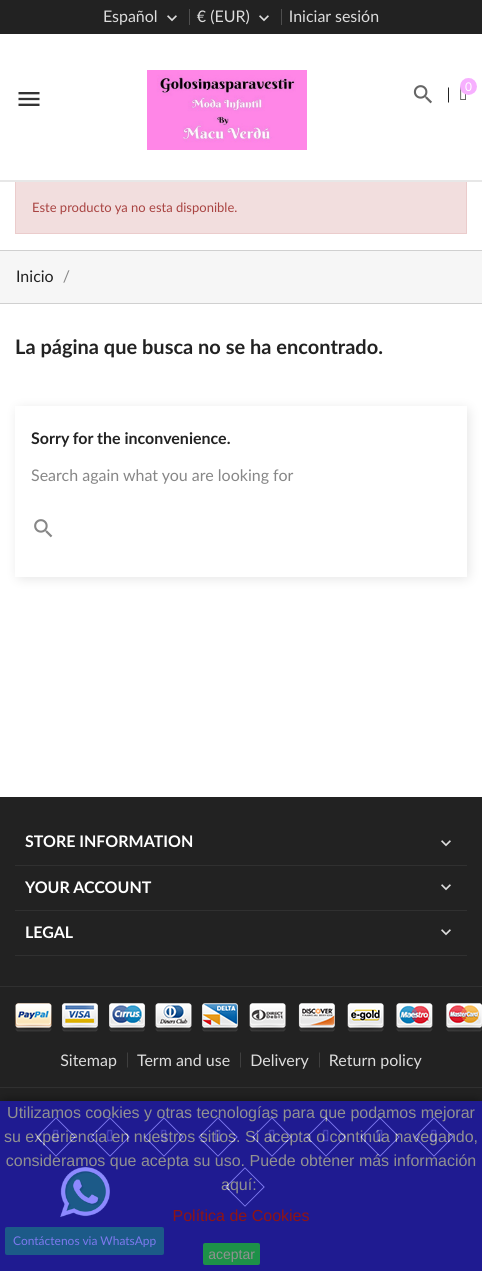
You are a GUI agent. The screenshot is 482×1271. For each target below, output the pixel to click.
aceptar (231, 1254)
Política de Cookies (241, 1216)
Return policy (375, 1060)
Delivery (279, 1060)
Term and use (183, 1060)
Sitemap (88, 1060)
